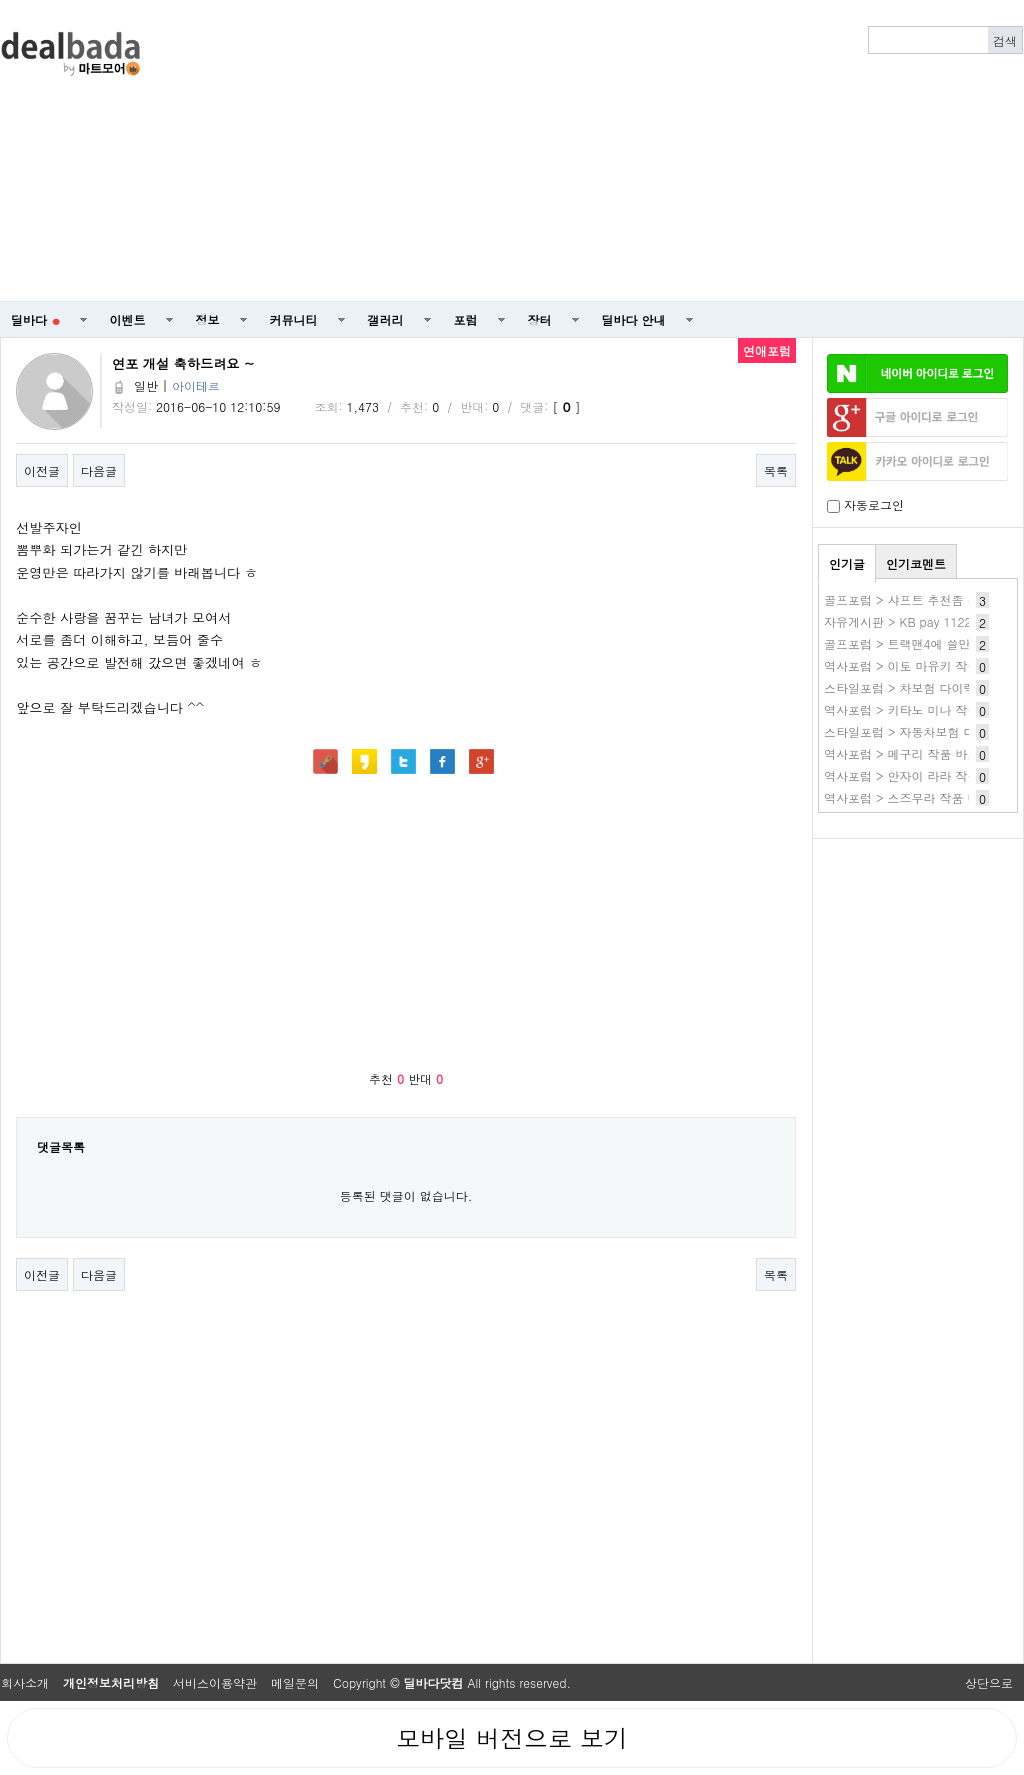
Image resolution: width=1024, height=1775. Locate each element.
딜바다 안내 (634, 319)
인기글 (847, 563)
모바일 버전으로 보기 (512, 1738)
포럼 (466, 319)
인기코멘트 (916, 563)
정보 (208, 319)
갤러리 (386, 319)
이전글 (42, 470)
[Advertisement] (696, 151)
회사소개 (25, 1682)
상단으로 (989, 1682)
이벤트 (128, 319)
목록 (776, 470)
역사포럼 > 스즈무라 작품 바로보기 (920, 797)
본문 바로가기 (0, 0)
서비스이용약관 (215, 1682)
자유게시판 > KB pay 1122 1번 (909, 621)
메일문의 (295, 1682)
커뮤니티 (294, 319)
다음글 (99, 470)
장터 (540, 319)
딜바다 (35, 319)
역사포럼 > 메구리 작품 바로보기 (914, 753)
